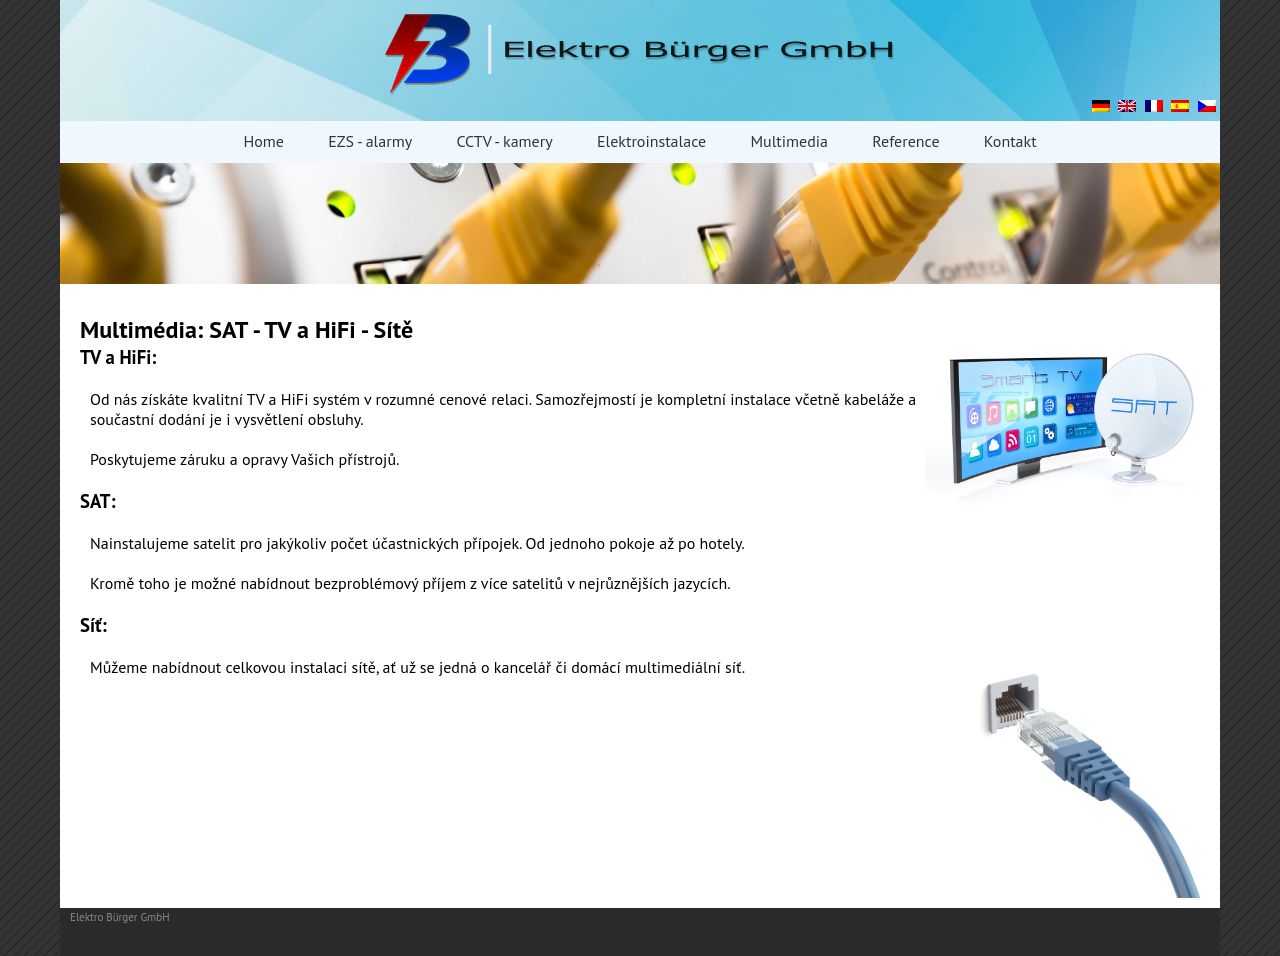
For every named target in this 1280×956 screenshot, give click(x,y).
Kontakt (1010, 141)
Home (263, 141)
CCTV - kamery (504, 141)
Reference (905, 141)
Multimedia (789, 141)
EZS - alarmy (370, 141)
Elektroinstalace (651, 141)
